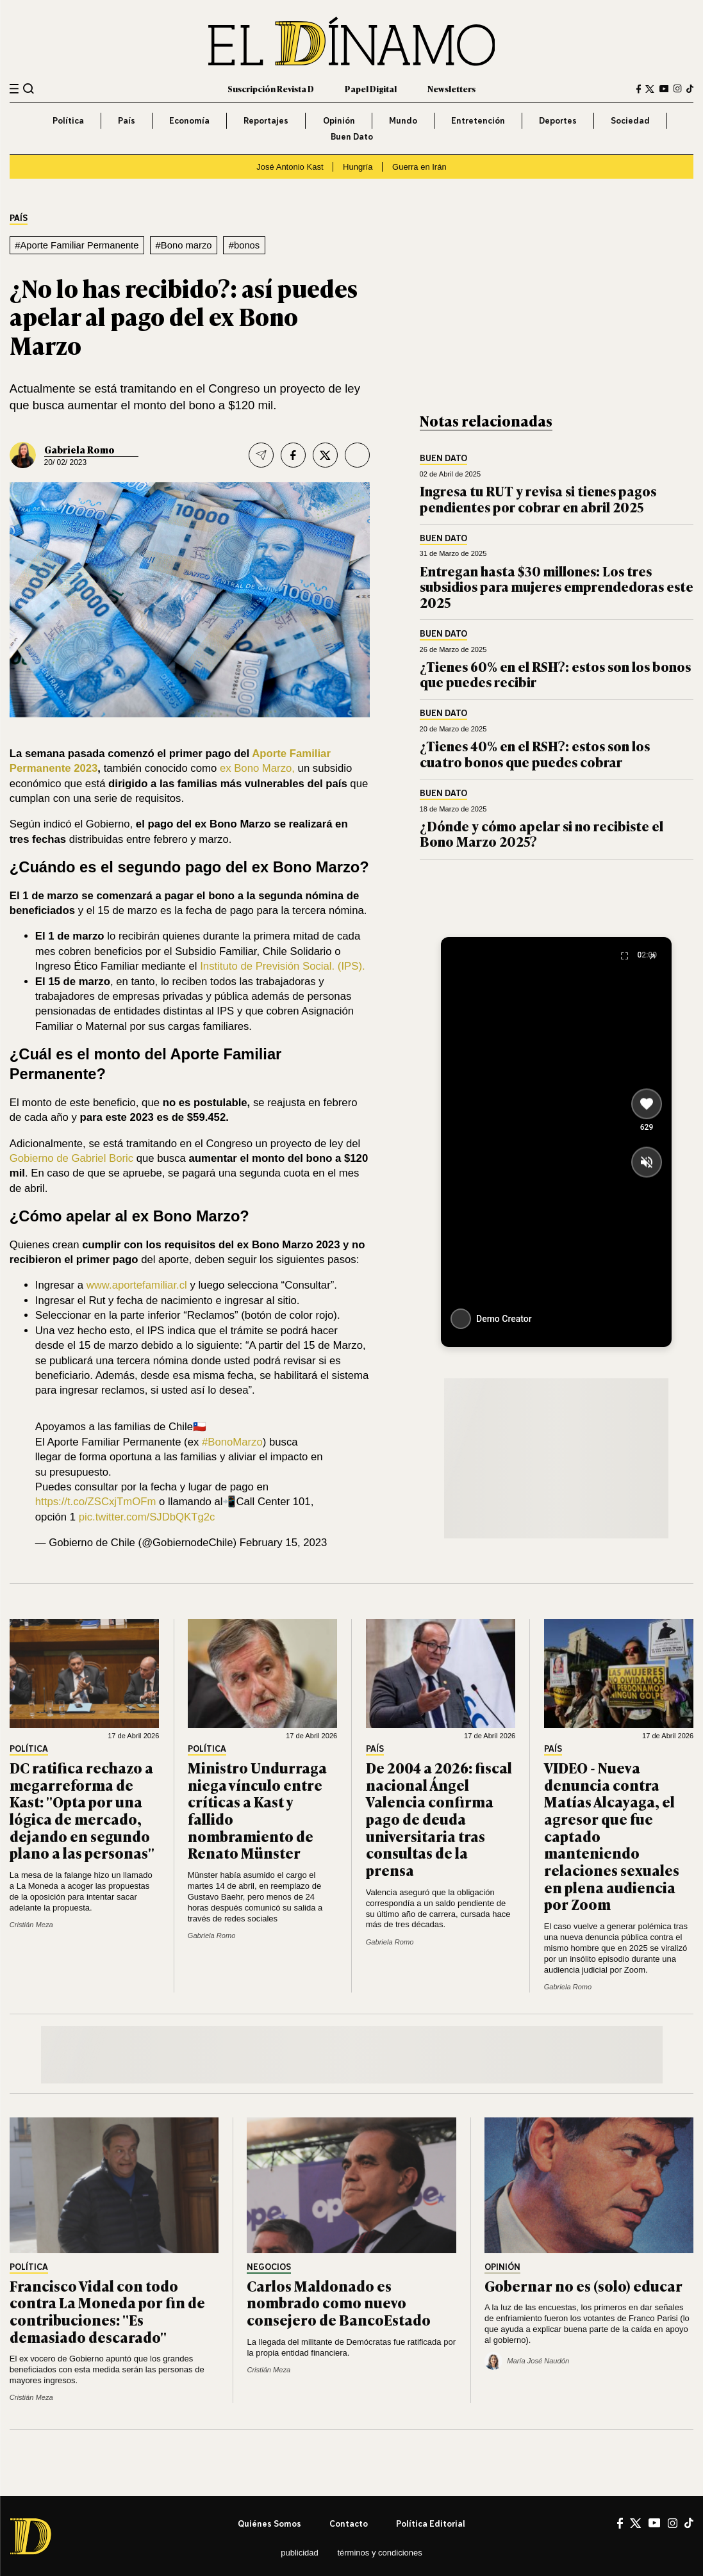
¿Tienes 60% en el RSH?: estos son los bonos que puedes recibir (555, 674)
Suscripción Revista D (270, 89)
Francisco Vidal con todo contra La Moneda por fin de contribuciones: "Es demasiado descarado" (107, 2311)
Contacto (348, 2523)
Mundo (403, 120)
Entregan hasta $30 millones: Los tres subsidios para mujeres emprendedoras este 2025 (556, 586)
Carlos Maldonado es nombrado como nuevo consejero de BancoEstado (339, 2302)
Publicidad (299, 2552)
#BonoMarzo (232, 1442)
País (126, 120)
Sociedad (630, 120)
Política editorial (430, 2523)
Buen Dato (352, 136)
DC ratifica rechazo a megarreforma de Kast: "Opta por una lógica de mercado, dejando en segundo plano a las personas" (82, 1810)
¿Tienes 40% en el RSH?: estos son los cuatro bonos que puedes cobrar (535, 753)
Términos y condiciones (379, 2552)
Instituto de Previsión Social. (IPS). (282, 966)
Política (68, 120)
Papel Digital (371, 89)
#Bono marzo (184, 245)
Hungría (357, 167)
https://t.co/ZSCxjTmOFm (95, 1502)
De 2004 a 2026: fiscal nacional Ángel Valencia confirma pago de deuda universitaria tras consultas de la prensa (439, 1818)
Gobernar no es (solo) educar (583, 2285)
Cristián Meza (31, 1924)
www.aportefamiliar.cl (137, 1285)
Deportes (558, 120)
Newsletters (451, 89)
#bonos (244, 245)
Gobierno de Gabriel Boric (71, 1158)
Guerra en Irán (419, 167)
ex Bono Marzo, (257, 768)
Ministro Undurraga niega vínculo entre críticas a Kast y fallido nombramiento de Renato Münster (257, 1810)
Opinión (339, 120)
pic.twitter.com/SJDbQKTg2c (147, 1517)
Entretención (478, 120)
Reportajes (266, 120)
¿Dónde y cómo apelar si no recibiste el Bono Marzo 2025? (541, 833)
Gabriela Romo (79, 449)
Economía (189, 120)
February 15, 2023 (283, 1543)
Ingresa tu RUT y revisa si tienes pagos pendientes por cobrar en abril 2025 (538, 498)
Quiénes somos (269, 2523)
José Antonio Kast (289, 167)
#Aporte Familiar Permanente (76, 245)
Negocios (269, 2267)
